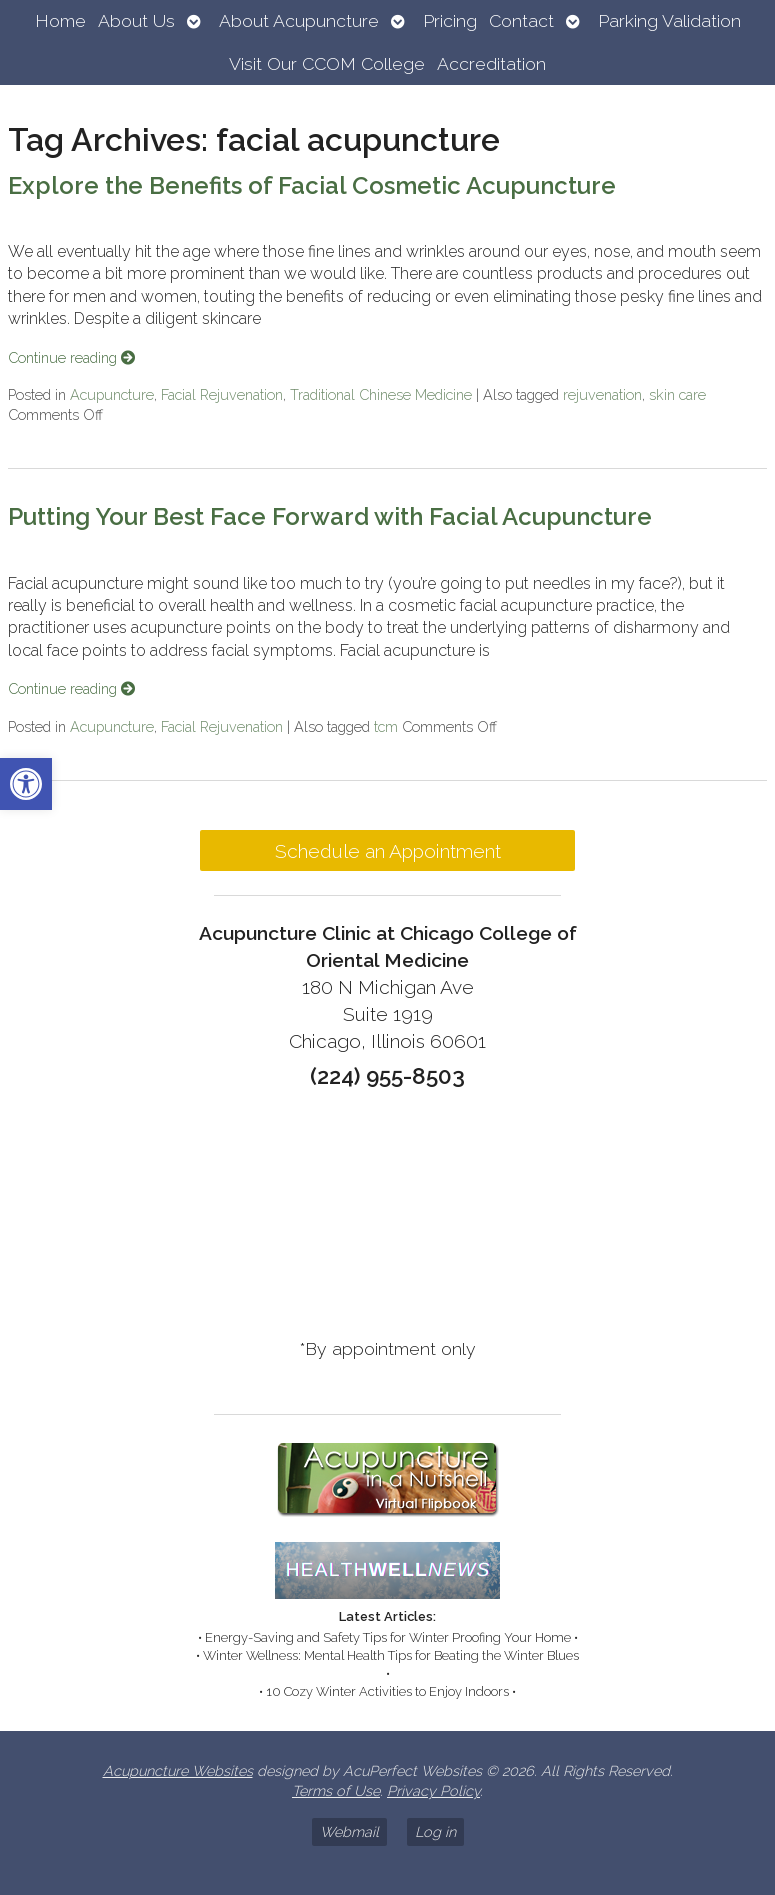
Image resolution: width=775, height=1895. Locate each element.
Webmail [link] (349, 1831)
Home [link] (60, 20)
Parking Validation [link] (669, 20)
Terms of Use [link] (336, 1790)
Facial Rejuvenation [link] (222, 394)
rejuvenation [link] (602, 394)
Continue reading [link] (71, 357)
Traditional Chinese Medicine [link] (381, 394)
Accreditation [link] (491, 63)
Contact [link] (521, 20)
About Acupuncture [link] (299, 20)
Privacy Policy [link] (433, 1790)
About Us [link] (136, 20)
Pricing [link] (450, 20)
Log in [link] (435, 1831)
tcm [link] (386, 726)
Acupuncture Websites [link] (178, 1770)
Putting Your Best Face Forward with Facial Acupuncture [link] (330, 516)
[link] (26, 784)
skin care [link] (677, 394)
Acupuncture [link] (112, 394)
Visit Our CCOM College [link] (327, 63)
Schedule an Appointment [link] (388, 851)
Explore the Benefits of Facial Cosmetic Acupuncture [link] (312, 185)
